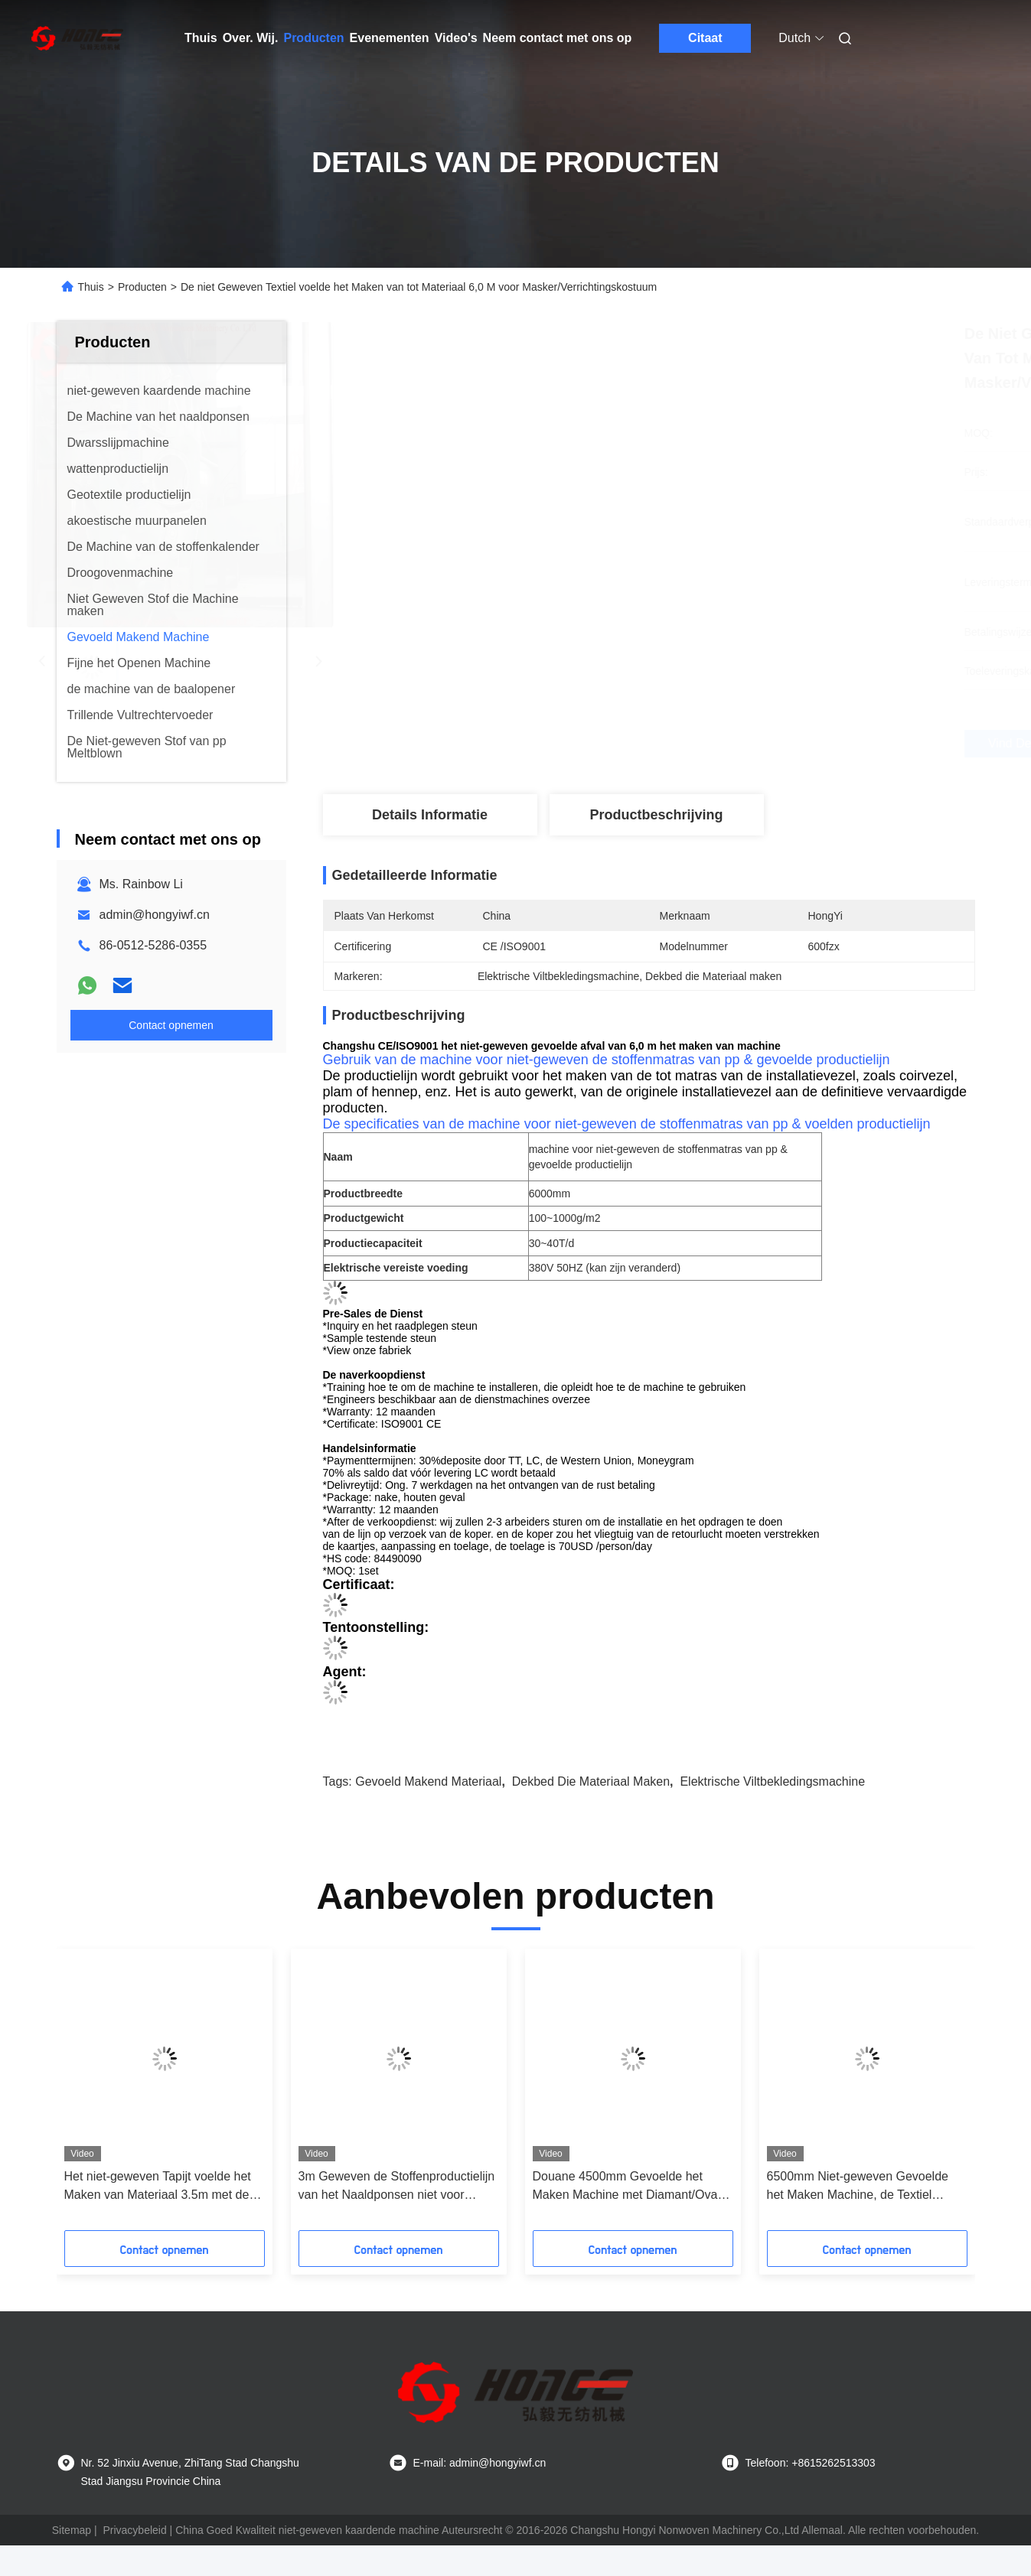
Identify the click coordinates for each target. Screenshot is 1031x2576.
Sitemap (71, 2530)
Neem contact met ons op (557, 37)
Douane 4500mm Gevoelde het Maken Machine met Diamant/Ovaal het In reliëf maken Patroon (630, 2187)
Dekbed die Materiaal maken (591, 1781)
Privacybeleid (134, 2530)
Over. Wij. (251, 37)
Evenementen (389, 37)
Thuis (200, 37)
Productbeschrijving (656, 814)
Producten (313, 37)
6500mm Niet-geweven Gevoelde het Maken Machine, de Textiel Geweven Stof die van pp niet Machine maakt (857, 2187)
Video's (456, 37)
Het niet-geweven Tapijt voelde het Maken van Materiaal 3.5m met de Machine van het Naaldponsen (157, 2187)
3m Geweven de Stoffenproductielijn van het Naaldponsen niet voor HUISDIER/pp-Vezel (397, 2187)
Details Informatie (430, 814)
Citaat (705, 37)
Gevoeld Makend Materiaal (428, 1781)
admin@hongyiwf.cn (155, 914)
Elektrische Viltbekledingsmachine (772, 1781)
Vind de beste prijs (739, 743)
